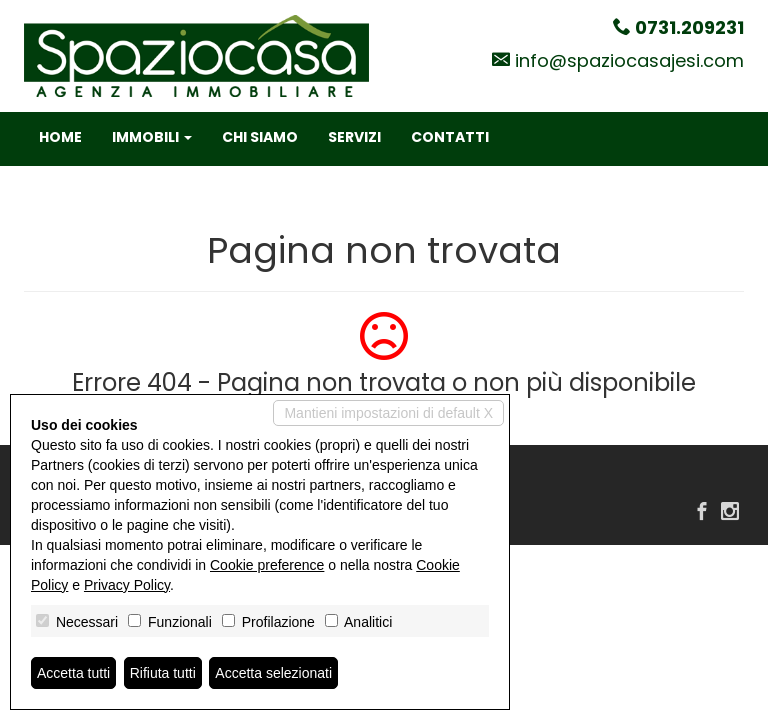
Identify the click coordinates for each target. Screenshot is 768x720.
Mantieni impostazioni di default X (388, 413)
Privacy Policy (127, 585)
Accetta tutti (73, 673)
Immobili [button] (152, 137)
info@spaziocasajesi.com (629, 60)
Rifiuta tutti (163, 673)
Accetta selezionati (273, 673)
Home (60, 137)
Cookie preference (267, 565)
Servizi (354, 137)
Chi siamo (260, 137)
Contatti (450, 137)
